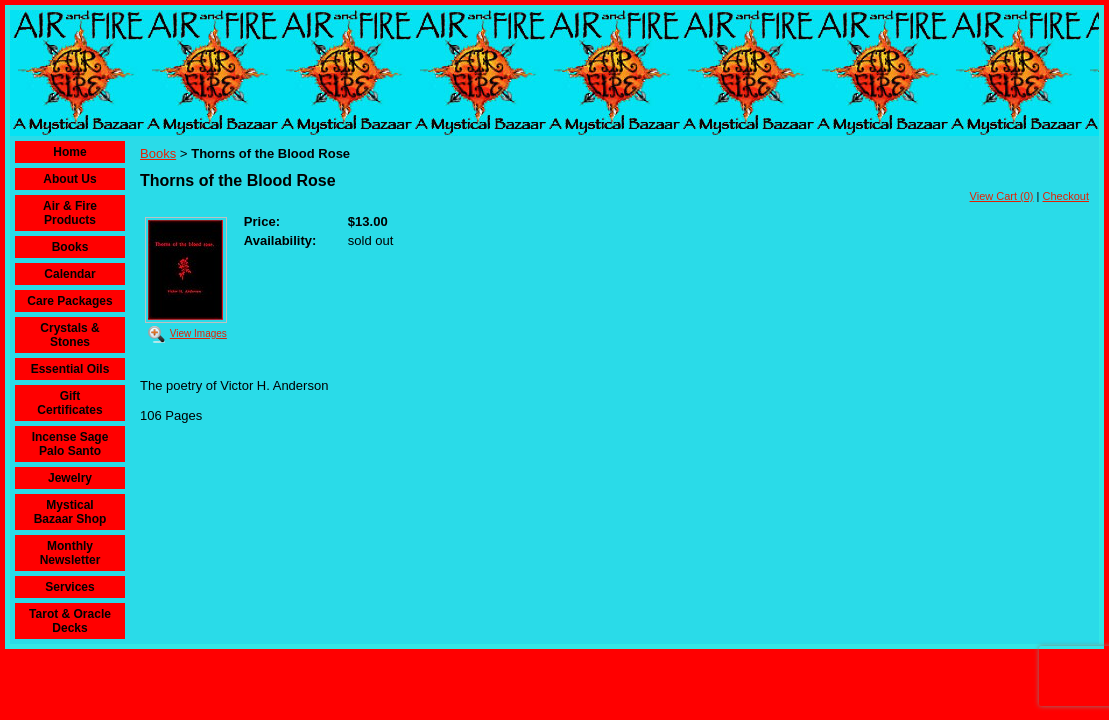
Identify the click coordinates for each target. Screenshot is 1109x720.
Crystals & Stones (69, 335)
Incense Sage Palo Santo (70, 444)
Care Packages (69, 301)
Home (69, 152)
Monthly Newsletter (70, 553)
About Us (69, 179)
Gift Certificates (69, 403)
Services (69, 587)
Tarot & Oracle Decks (70, 621)
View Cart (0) (1002, 196)
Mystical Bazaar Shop (70, 512)
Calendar (69, 274)
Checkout (1066, 196)
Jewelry (70, 478)
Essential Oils (70, 369)
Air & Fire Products (70, 213)
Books (70, 247)
